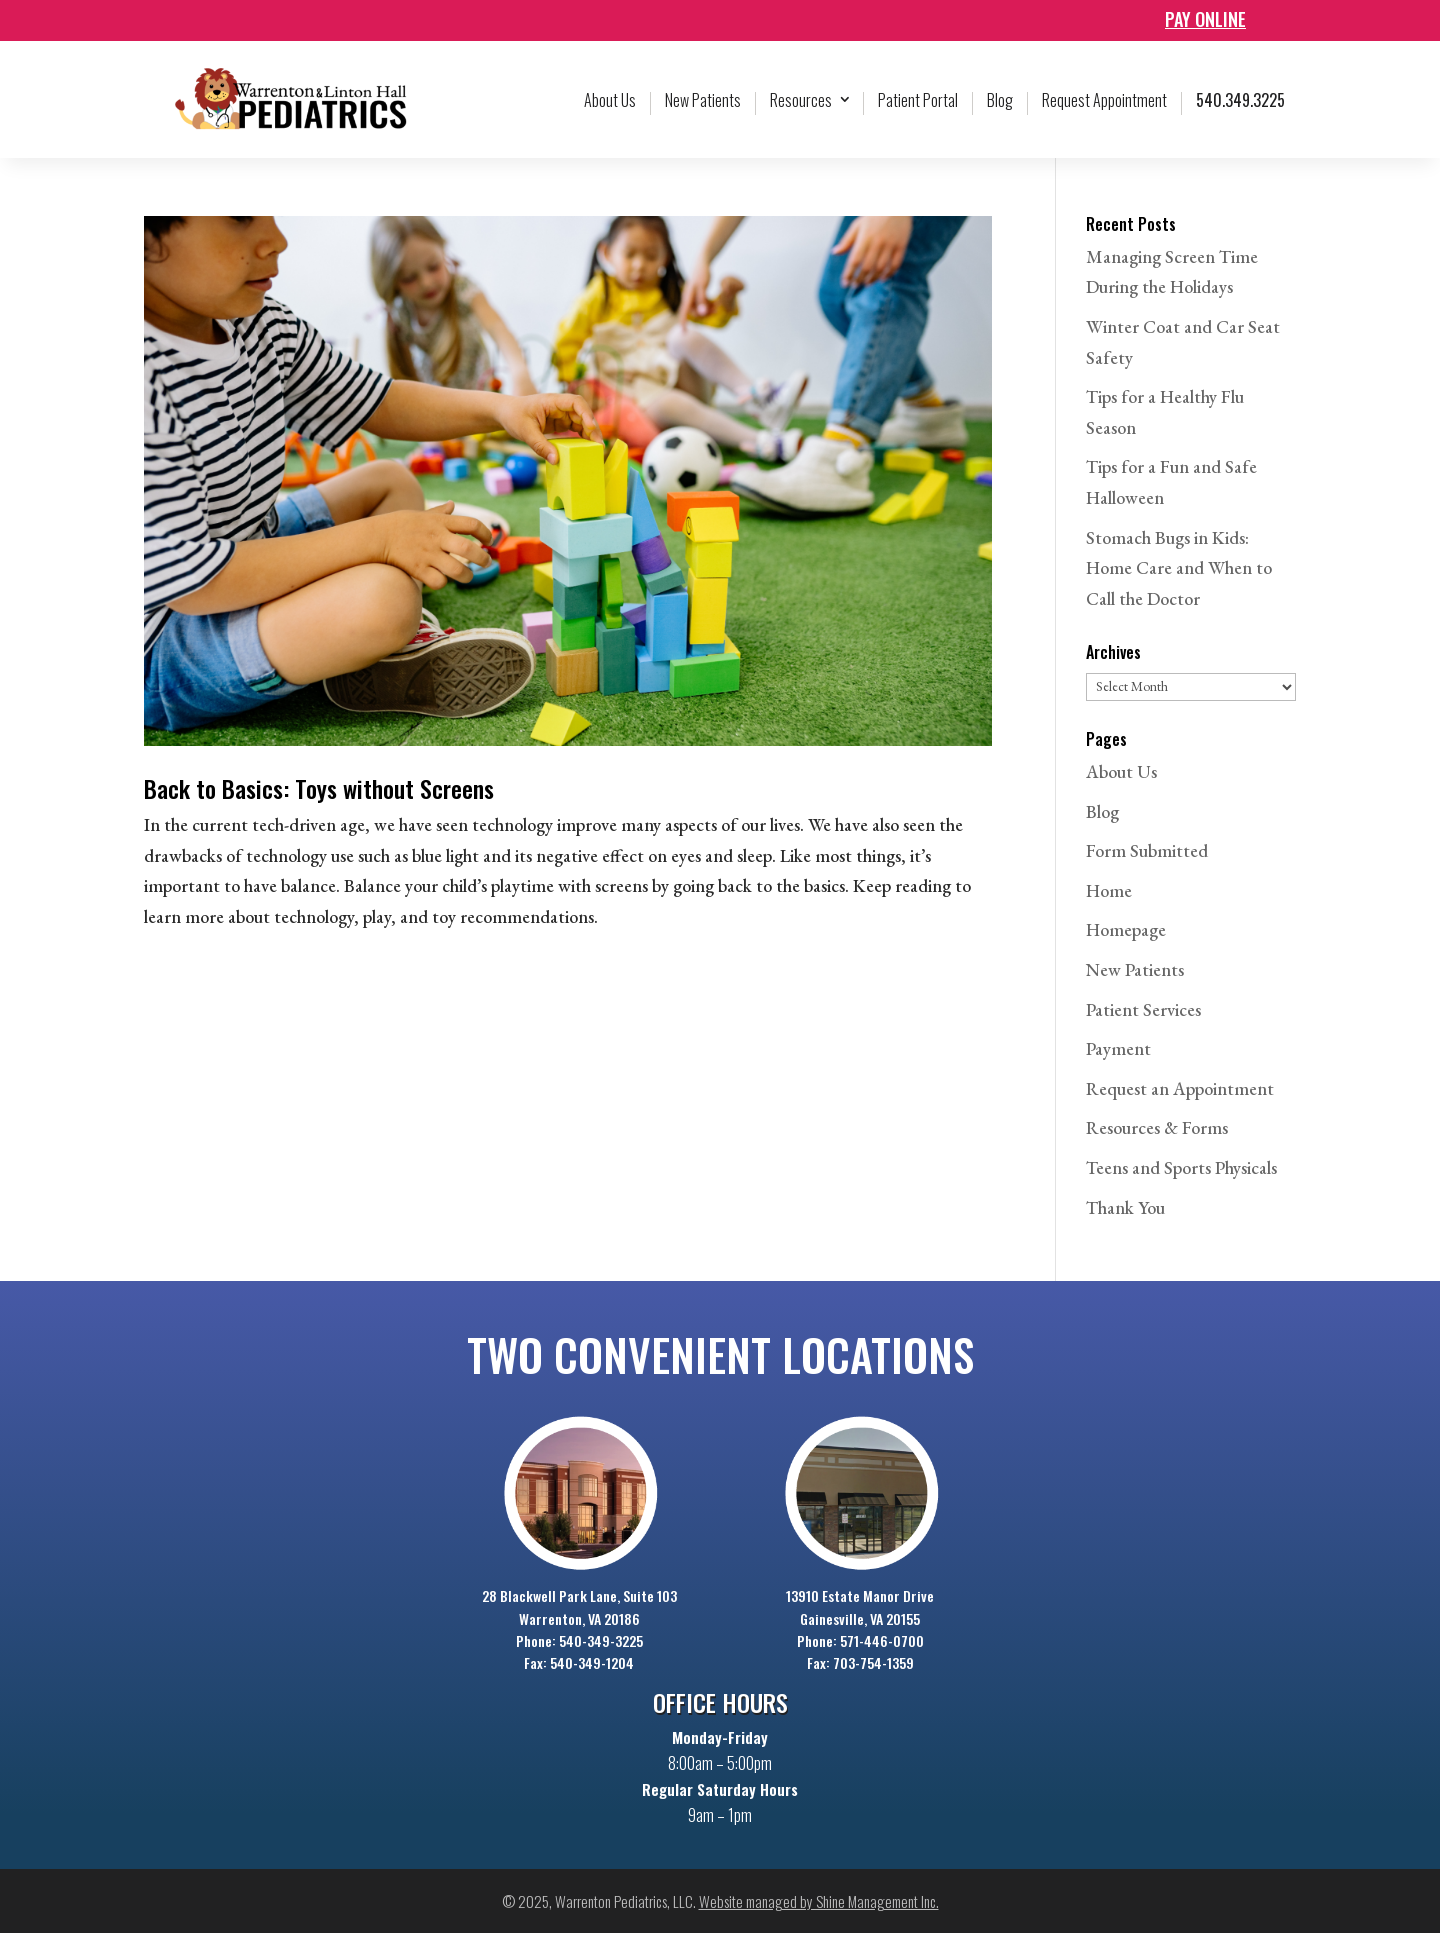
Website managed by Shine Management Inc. (819, 1908)
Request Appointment (1104, 107)
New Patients (703, 107)
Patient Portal (918, 107)
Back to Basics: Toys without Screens (319, 795)
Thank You (1125, 1214)
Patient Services (1143, 1016)
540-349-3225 (601, 1647)
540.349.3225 (1240, 107)
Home (1109, 897)
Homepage (1126, 936)
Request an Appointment (1180, 1095)
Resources (801, 107)
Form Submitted (1147, 857)
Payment (1118, 1055)
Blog (1000, 107)
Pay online (1205, 19)
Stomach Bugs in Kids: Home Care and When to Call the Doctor (1179, 575)
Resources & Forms (1157, 1134)
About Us (610, 107)
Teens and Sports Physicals (1181, 1174)
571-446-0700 (882, 1647)
